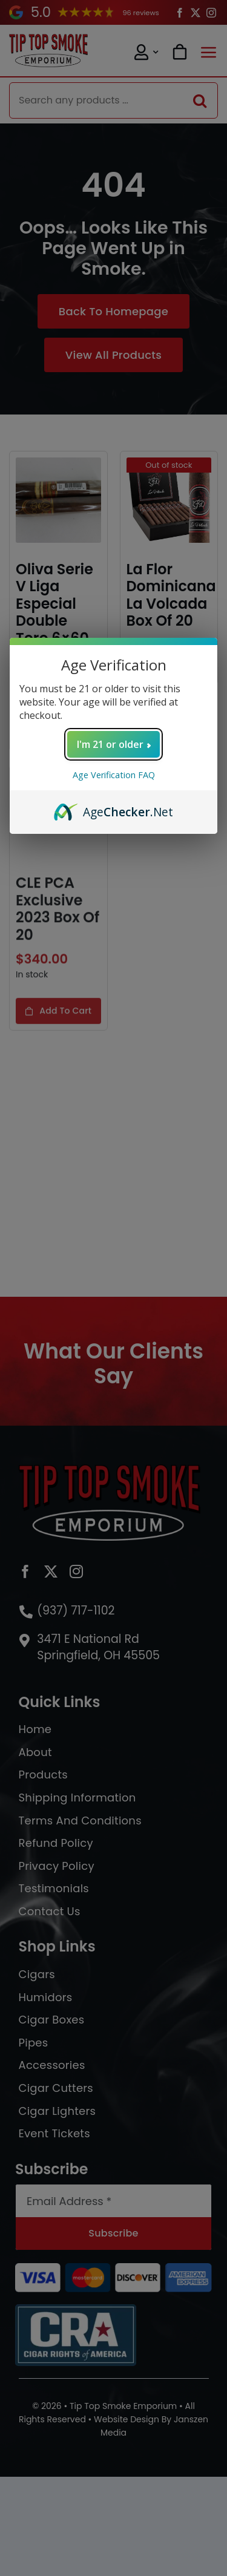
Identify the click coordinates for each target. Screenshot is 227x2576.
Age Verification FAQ (114, 775)
